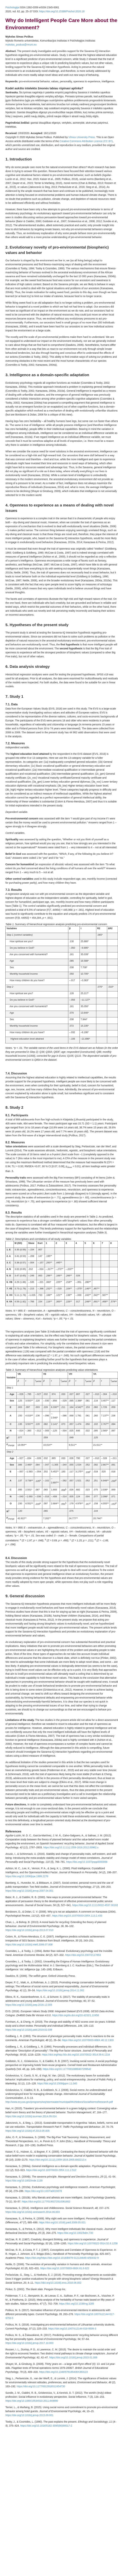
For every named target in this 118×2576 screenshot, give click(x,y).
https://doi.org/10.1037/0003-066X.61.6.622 (64, 2268)
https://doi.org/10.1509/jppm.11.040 (57, 2083)
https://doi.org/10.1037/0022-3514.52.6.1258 (92, 2243)
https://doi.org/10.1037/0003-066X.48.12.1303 (88, 2040)
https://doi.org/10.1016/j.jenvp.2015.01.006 (73, 2357)
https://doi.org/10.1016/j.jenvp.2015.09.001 (29, 2415)
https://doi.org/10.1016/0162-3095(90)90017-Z (46, 2425)
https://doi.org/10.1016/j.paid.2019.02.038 (28, 2029)
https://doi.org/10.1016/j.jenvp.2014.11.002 (60, 1990)
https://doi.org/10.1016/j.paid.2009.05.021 (62, 2222)
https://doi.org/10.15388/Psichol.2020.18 (62, 11)
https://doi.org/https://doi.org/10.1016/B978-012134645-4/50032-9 (62, 2257)
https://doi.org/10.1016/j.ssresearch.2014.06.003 (32, 2212)
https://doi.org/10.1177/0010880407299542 (67, 2069)
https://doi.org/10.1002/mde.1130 (23, 2180)
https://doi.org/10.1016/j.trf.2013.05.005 (27, 2130)
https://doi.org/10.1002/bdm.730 (75, 2232)
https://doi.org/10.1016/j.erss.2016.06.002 (58, 2282)
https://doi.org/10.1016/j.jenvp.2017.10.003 (29, 2343)
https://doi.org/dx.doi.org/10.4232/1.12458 (75, 2015)
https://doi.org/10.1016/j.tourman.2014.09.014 (31, 2116)
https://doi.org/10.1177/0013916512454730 (41, 2386)
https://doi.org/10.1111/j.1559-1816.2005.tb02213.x (57, 2159)
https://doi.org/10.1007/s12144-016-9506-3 (72, 2328)
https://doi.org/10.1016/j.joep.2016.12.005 (28, 2004)
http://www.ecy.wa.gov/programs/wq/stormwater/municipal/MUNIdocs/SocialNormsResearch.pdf (59, 2101)
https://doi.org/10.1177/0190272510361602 (46, 2201)
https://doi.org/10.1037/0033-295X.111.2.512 (51, 2170)
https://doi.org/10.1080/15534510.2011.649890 (31, 2400)
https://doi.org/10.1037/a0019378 (43, 2191)
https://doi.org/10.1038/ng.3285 (76, 2303)
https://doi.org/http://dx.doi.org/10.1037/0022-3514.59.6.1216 (76, 2054)
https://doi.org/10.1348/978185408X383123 (63, 2371)
